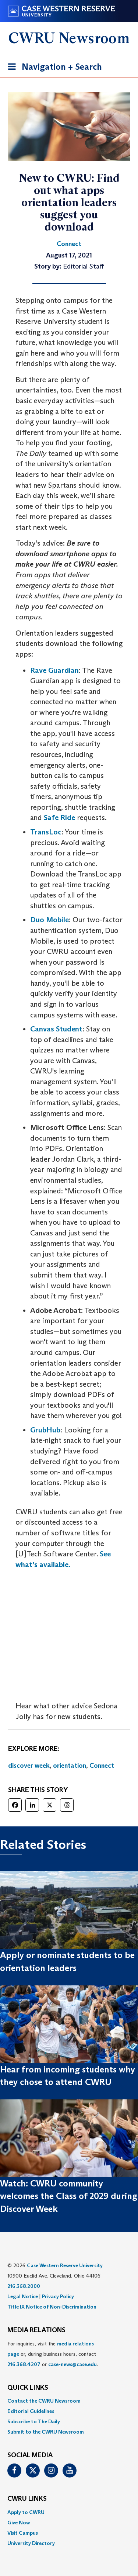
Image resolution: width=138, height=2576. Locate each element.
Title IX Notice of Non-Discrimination (51, 2306)
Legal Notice (22, 2296)
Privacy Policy (58, 2296)
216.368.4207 (23, 2364)
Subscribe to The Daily (33, 2421)
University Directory (31, 2543)
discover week (29, 1765)
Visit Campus (22, 2533)
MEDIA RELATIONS (36, 2330)
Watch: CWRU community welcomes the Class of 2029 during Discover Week (68, 2196)
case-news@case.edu (72, 2364)
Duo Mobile (49, 919)
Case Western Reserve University (65, 2265)
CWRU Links (27, 2499)
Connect (101, 1765)
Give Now (18, 2522)
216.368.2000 (23, 2286)
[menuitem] (69, 2401)
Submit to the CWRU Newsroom (45, 2431)
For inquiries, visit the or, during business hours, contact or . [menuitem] (52, 2354)
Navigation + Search (52, 68)
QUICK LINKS (27, 2388)
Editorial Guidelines (30, 2411)
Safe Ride (59, 817)
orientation (69, 1765)
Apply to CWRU (26, 2512)
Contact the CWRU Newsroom (44, 2400)
